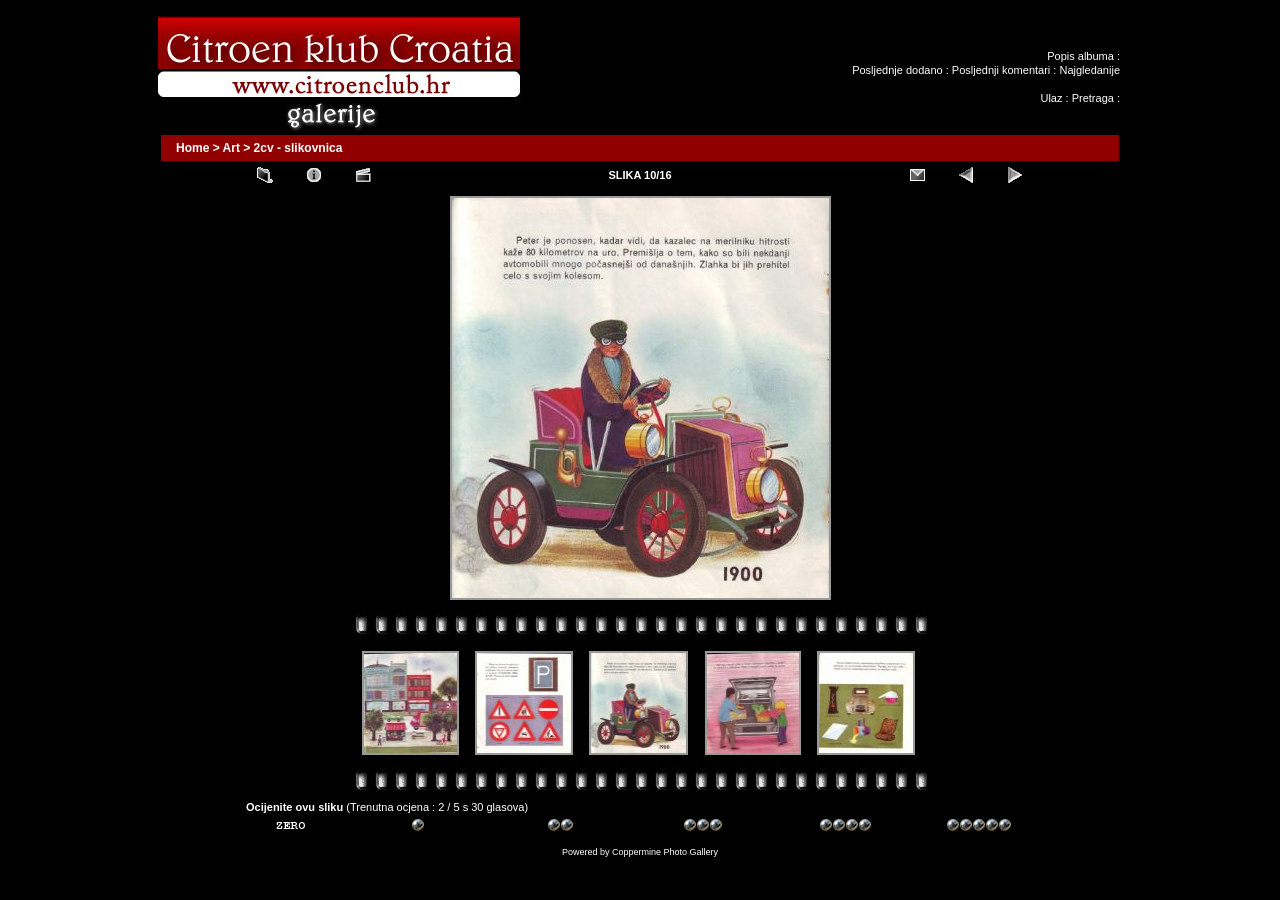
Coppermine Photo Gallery (665, 852)
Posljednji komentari (1001, 70)
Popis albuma (1080, 56)
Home (192, 148)
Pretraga (1093, 98)
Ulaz (1051, 98)
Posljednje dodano (897, 70)
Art (231, 148)
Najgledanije (1089, 70)
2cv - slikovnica (298, 148)
